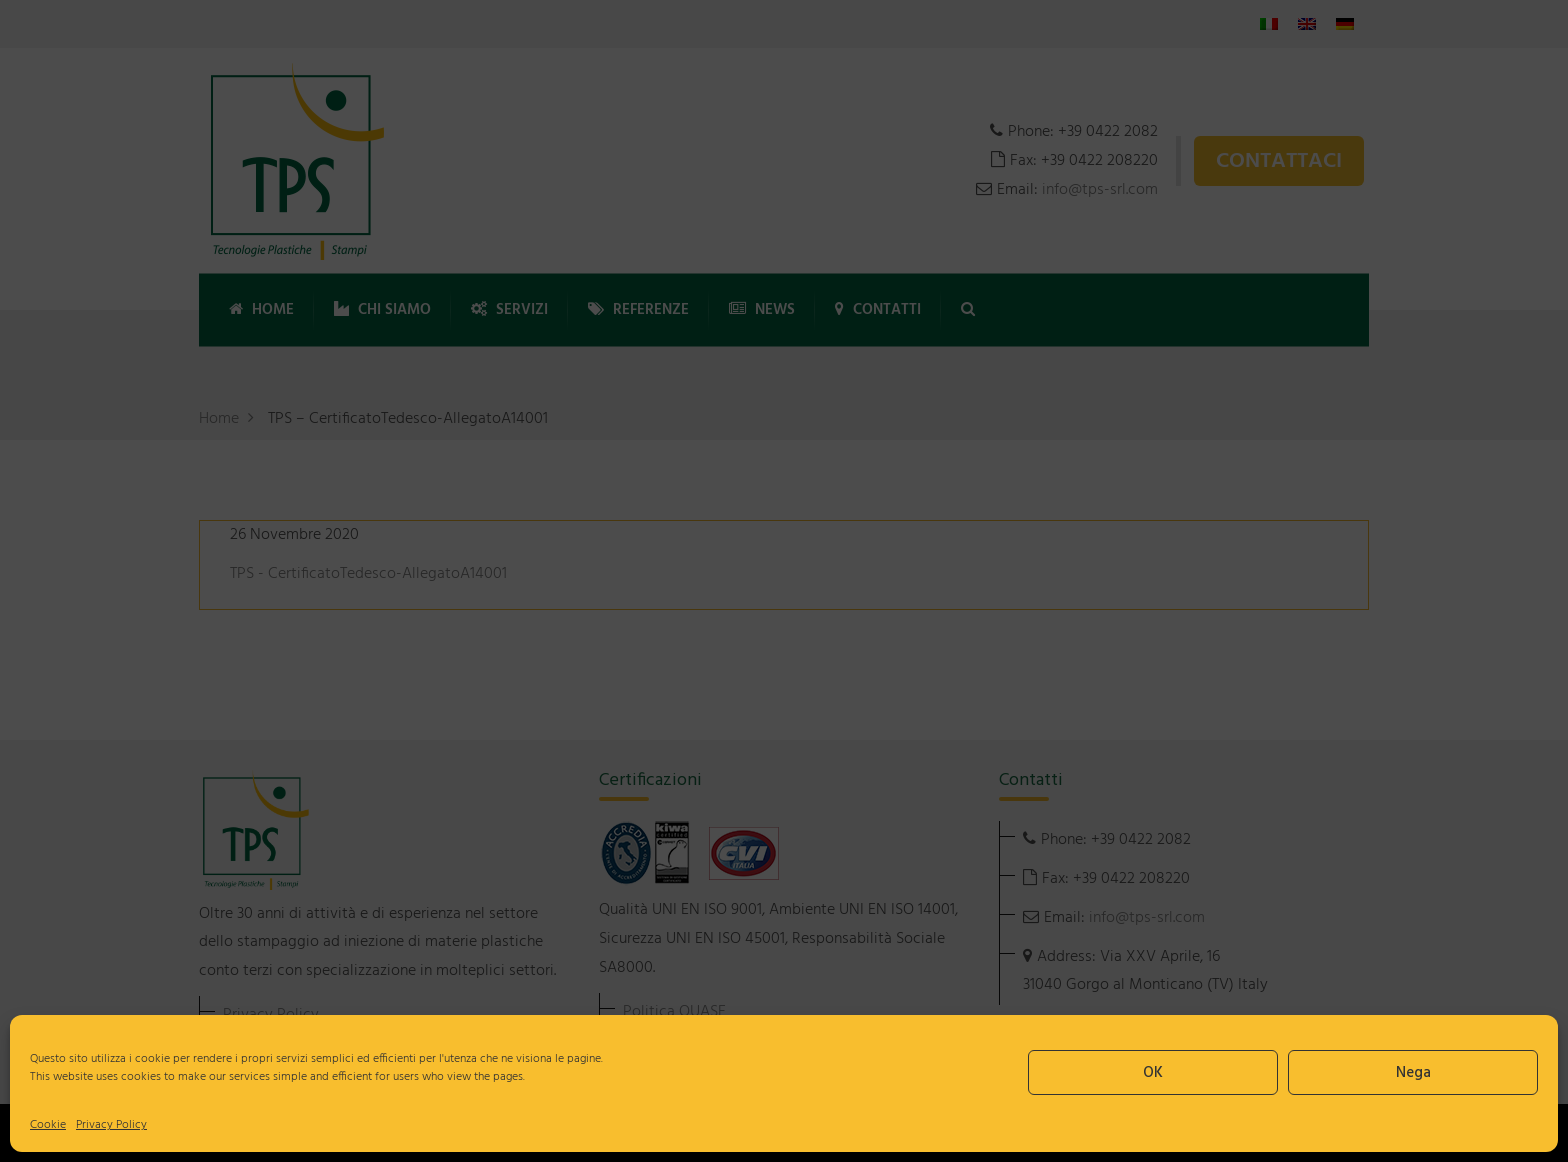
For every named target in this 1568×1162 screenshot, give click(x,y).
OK (1153, 1073)
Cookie (48, 1125)
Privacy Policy (111, 1125)
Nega (1413, 1073)
